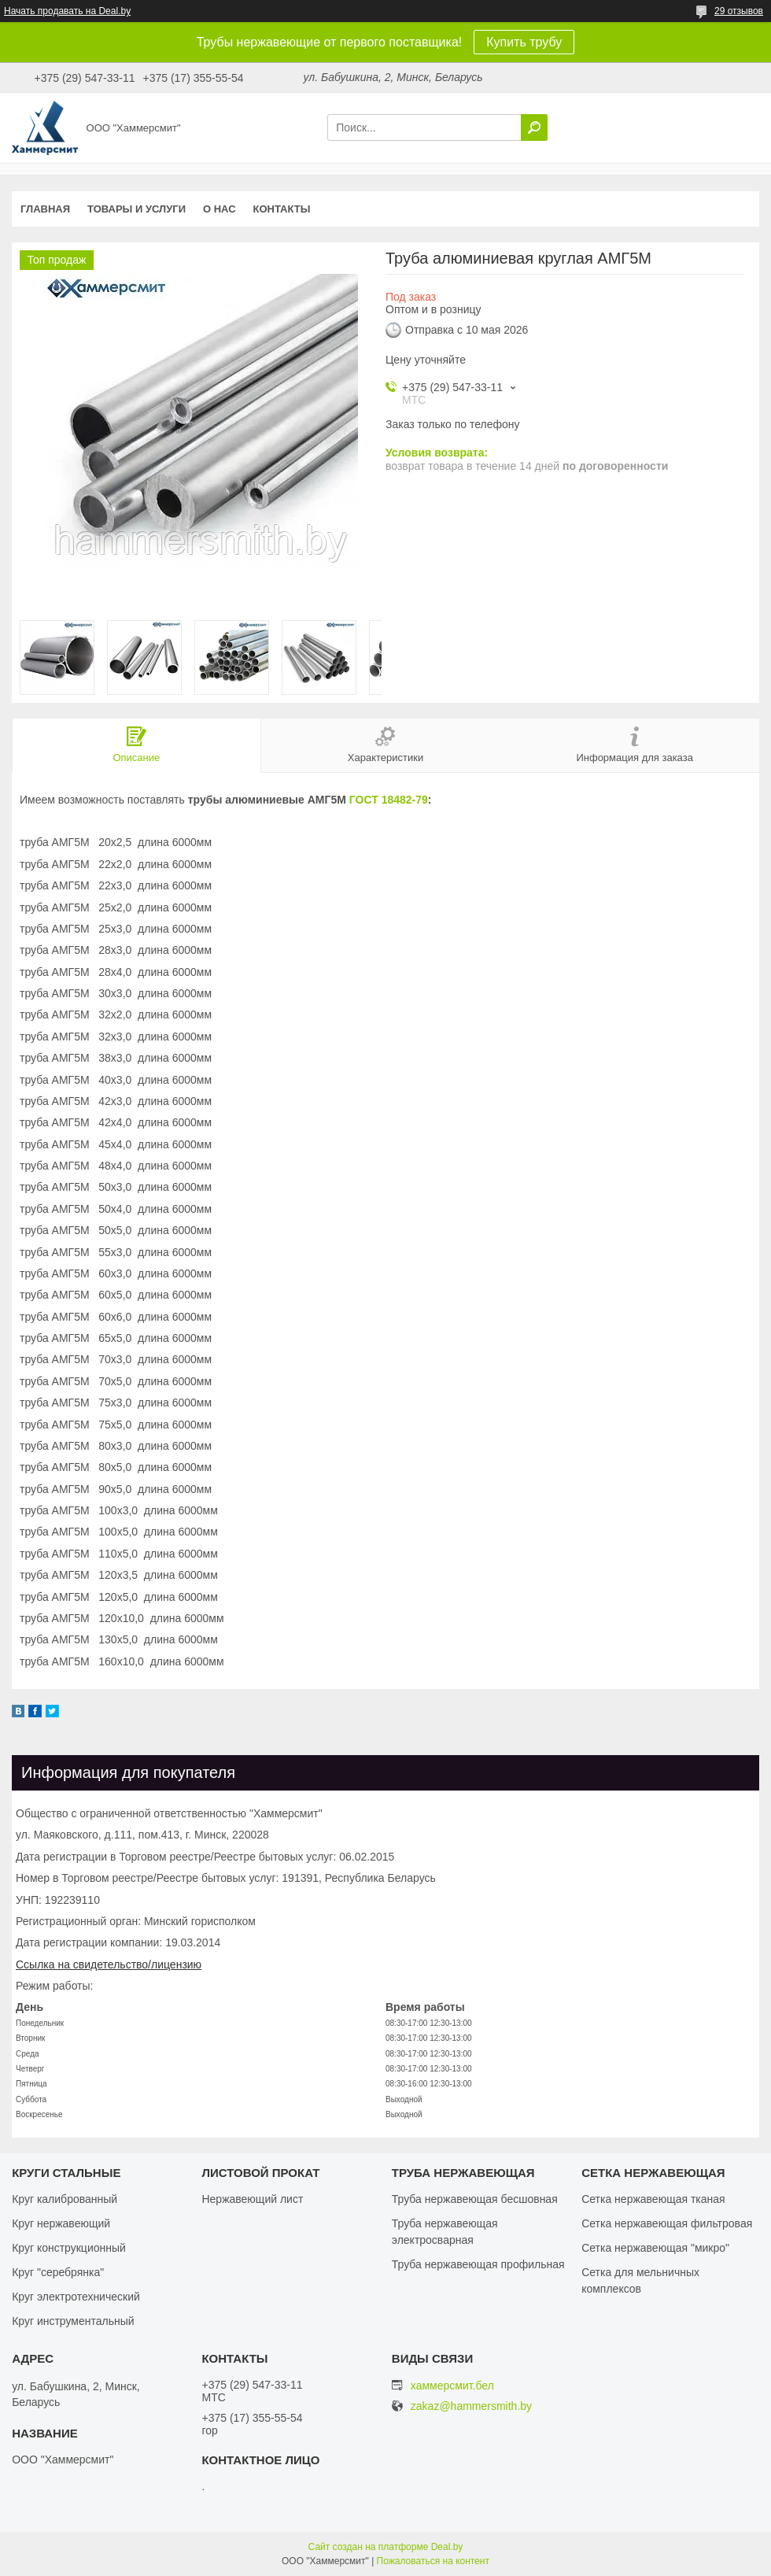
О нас (219, 209)
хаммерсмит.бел (452, 2385)
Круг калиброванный (64, 2199)
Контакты (282, 209)
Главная (45, 209)
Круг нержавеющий (61, 2223)
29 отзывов (738, 11)
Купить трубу (524, 42)
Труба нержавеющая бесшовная (475, 2199)
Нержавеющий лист (252, 2199)
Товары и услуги (136, 209)
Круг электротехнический (76, 2296)
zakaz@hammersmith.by (471, 2406)
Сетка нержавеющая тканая (653, 2199)
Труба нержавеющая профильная (478, 2264)
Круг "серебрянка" (58, 2272)
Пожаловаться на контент (433, 2561)
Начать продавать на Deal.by (67, 11)
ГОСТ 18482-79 (388, 799)
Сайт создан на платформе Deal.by (385, 2546)
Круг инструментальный (73, 2321)
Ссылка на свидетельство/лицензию (108, 1964)
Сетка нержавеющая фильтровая (666, 2223)
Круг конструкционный (69, 2248)
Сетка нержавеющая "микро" (655, 2248)
